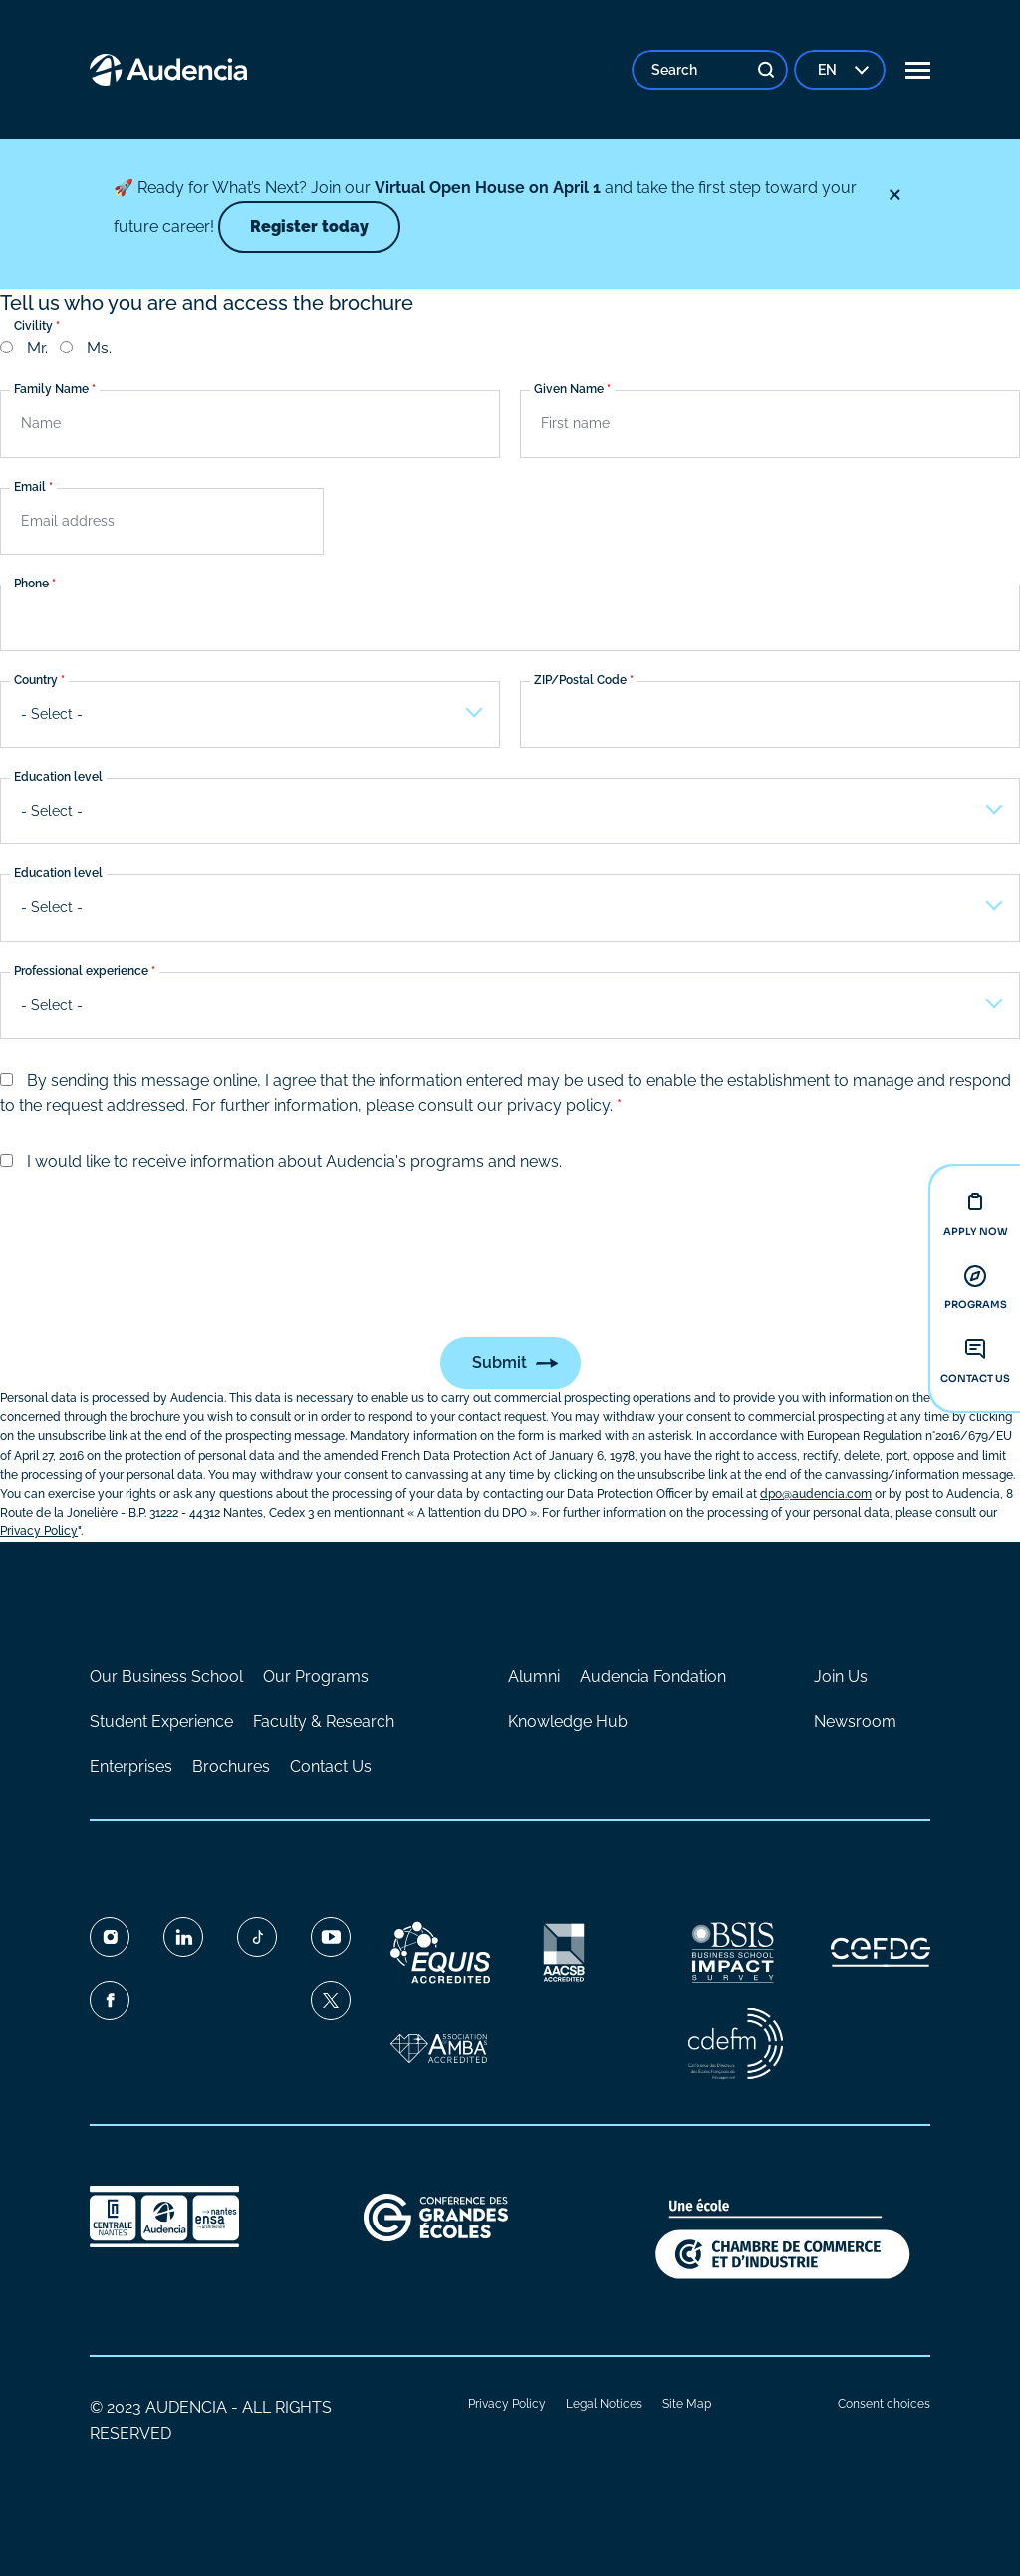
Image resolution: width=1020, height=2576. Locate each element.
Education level (58, 778)
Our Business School (166, 1676)
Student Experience (161, 1721)
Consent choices (884, 2404)
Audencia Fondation (653, 1676)
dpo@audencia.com (816, 1494)
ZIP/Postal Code (580, 680)
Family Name (51, 390)
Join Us (841, 1676)
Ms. (99, 348)
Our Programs (316, 1676)
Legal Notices (604, 2404)
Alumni (534, 1676)
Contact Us (331, 1766)
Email (30, 487)
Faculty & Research (323, 1721)
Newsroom (855, 1721)
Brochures (231, 1766)
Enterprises (131, 1766)
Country (36, 680)
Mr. (37, 348)
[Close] (894, 195)
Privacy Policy (507, 2404)
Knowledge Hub (568, 1721)
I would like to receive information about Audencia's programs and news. (294, 1161)
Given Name (569, 390)
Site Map (686, 2404)
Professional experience (81, 971)
